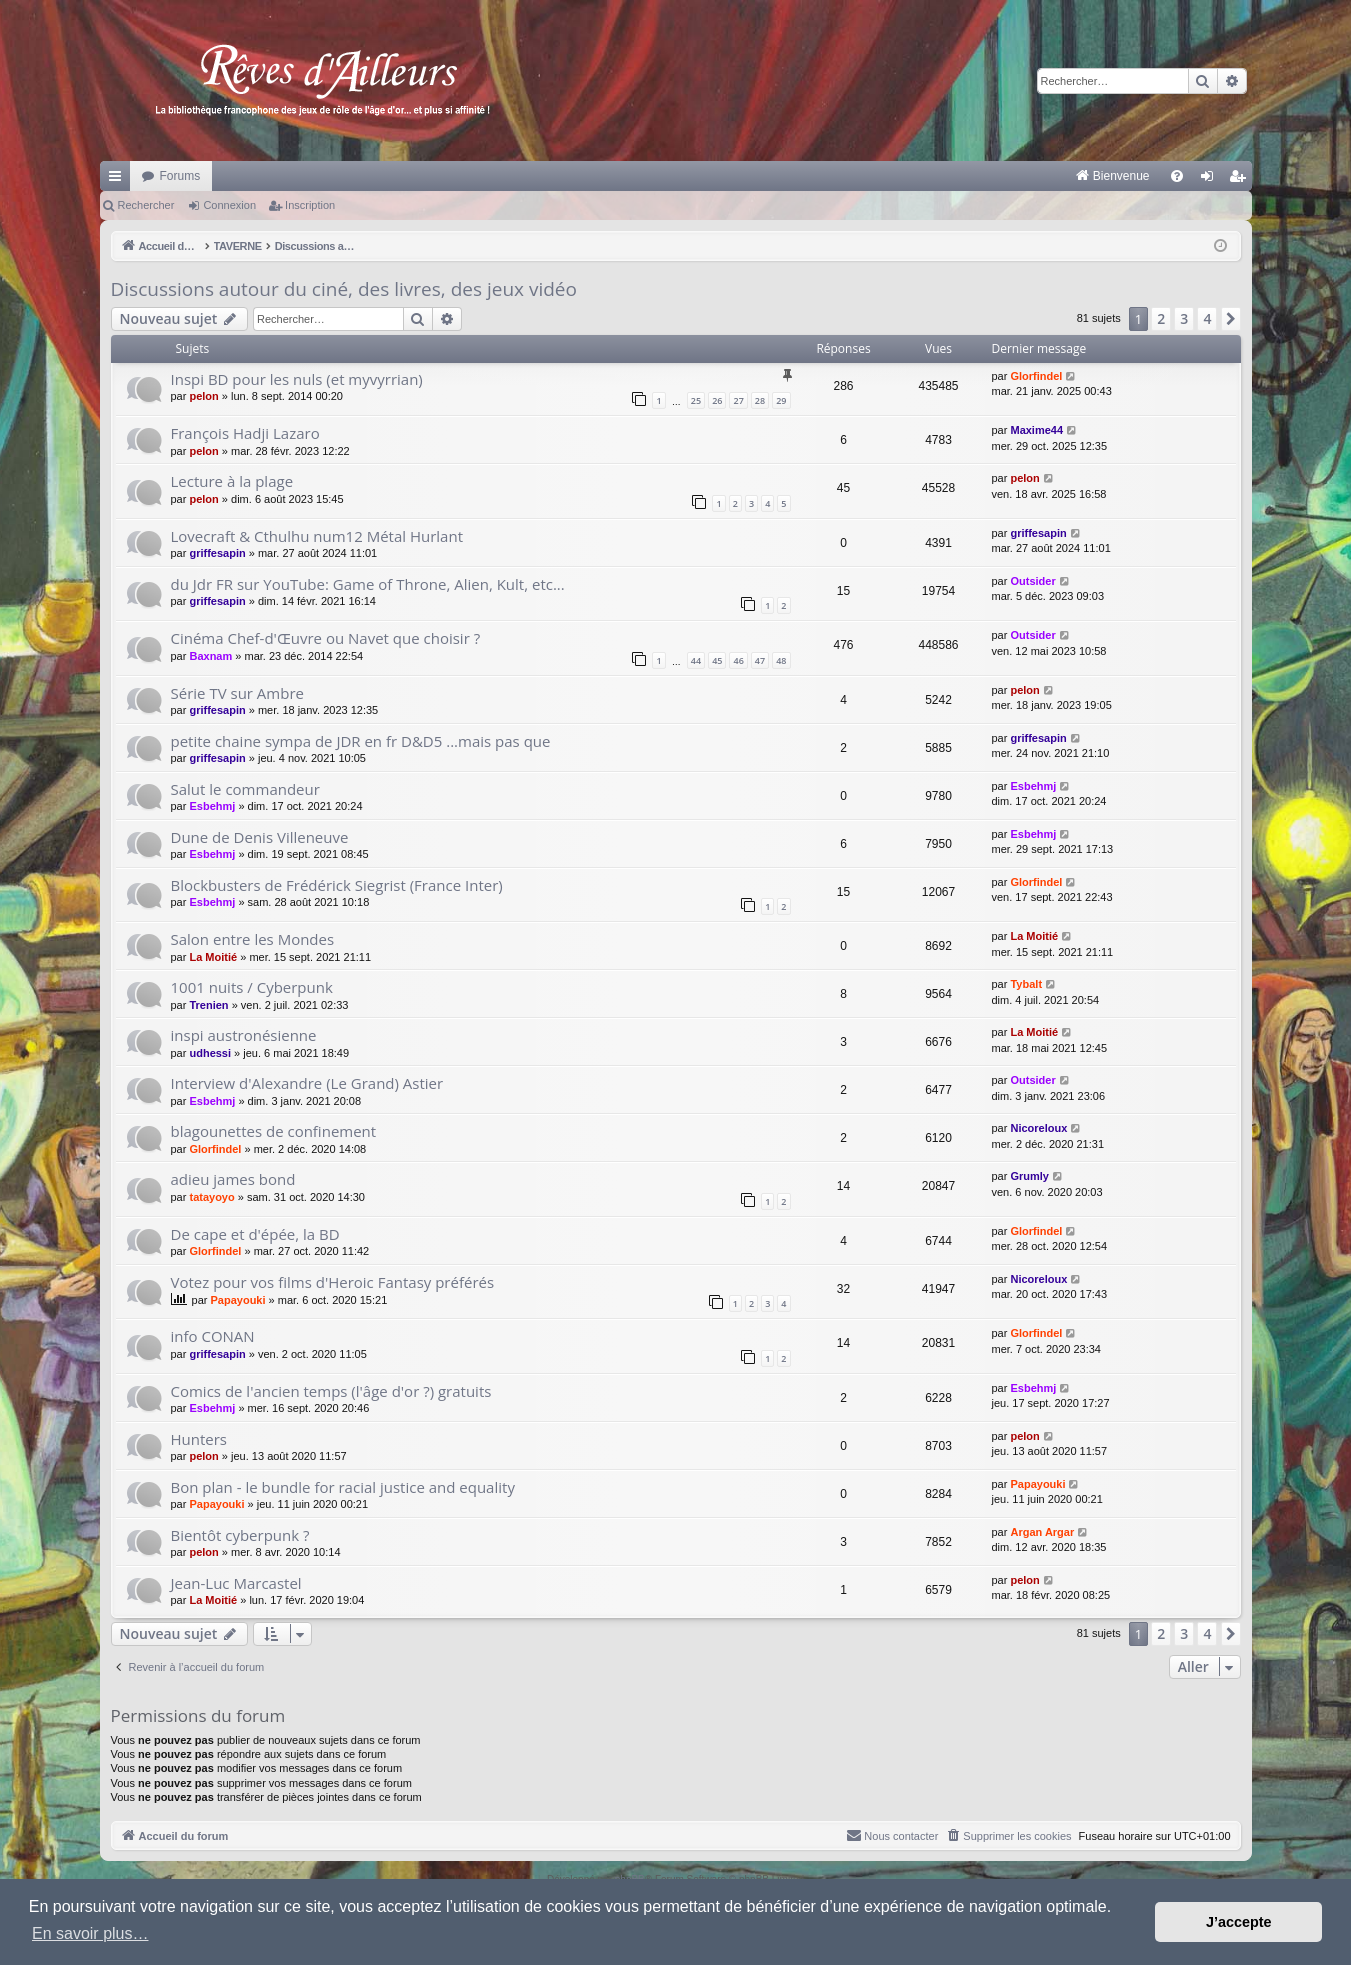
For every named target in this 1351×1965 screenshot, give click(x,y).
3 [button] (1184, 318)
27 (738, 400)
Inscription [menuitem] (1240, 180)
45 (717, 660)
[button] (1231, 319)
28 (760, 400)
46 (738, 660)
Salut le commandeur (245, 789)
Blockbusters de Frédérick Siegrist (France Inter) (337, 885)
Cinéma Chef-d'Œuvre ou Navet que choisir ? (326, 638)
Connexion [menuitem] (1210, 180)
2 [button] (1161, 318)
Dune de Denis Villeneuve (260, 837)
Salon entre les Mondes (253, 939)
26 (717, 400)
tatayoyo (211, 1197)
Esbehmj (212, 806)
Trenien (208, 1005)
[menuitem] (903, 176)
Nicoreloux (1038, 1128)
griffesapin (217, 553)
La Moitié (213, 957)
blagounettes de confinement (274, 1131)
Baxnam (210, 656)
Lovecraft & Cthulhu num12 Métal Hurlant (317, 536)
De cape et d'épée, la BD (255, 1234)
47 (760, 660)
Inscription (310, 205)
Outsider (1032, 581)
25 (696, 400)
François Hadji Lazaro (245, 433)
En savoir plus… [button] (90, 1933)
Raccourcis (119, 180)
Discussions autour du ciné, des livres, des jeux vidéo (344, 289)
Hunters (199, 1439)
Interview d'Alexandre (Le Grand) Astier (307, 1083)
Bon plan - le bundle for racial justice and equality (343, 1487)
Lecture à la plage (232, 481)
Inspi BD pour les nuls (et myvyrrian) (297, 379)
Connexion (229, 205)
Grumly (1029, 1176)
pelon (203, 396)
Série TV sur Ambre (237, 693)
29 (781, 400)
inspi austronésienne (244, 1035)
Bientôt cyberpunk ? (240, 1535)
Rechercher (146, 205)
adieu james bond (233, 1179)
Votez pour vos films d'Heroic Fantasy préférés (333, 1282)
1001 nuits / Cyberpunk (252, 987)
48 (781, 660)
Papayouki (238, 1300)
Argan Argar (1042, 1532)
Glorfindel (1036, 376)
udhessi (210, 1053)
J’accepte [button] (1239, 1922)
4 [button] (1207, 318)
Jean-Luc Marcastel (236, 1583)
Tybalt (1026, 984)
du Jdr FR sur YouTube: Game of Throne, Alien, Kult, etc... (368, 584)
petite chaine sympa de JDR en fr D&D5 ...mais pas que (361, 741)
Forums (180, 176)
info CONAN (213, 1336)
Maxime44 (1036, 430)
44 (696, 660)
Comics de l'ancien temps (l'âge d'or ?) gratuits (331, 1391)
